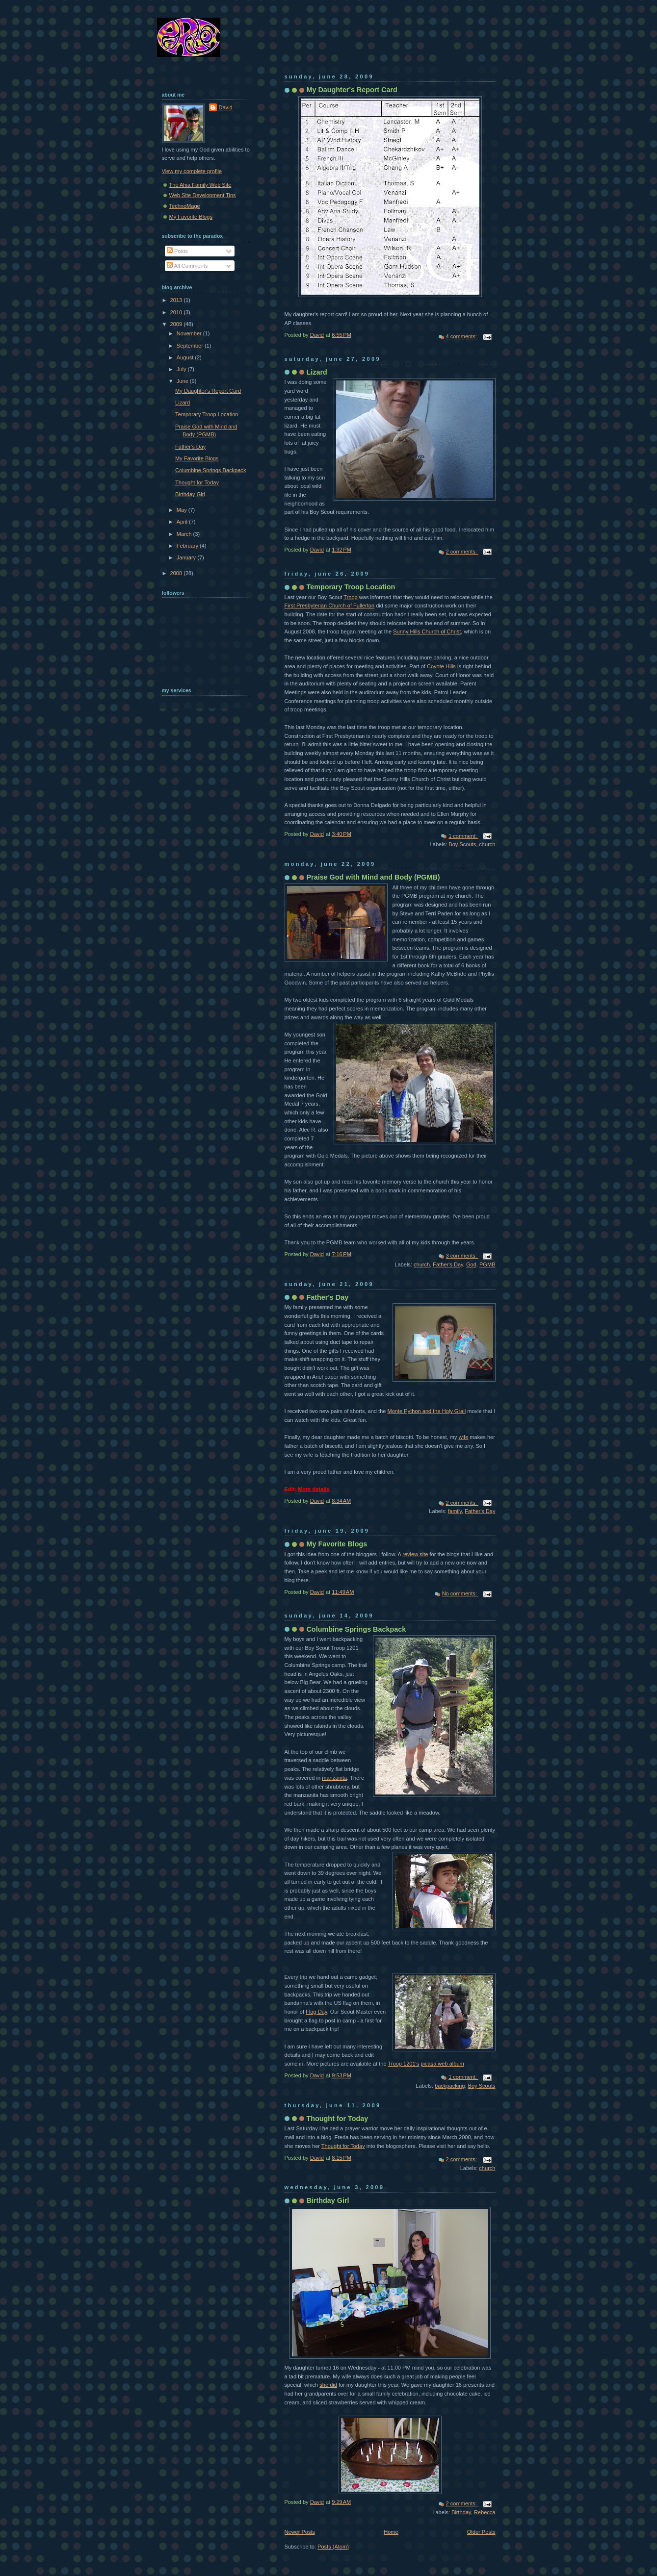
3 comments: (462, 1256)
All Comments (187, 266)
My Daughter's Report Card (352, 90)
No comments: (460, 1593)
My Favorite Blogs (337, 1544)
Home (391, 2532)
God (471, 1264)
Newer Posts (300, 2532)
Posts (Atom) (333, 2547)
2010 (177, 312)
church (487, 844)
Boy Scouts (462, 844)
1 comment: (463, 836)
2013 (177, 300)
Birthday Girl (328, 2200)
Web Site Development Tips (202, 195)
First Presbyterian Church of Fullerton (330, 605)
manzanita (334, 1778)
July (182, 369)
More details (313, 1489)
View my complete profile (192, 171)
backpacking (450, 2086)
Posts (177, 251)
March (185, 534)
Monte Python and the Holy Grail (427, 1411)
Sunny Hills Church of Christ (427, 631)
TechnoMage (184, 206)
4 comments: (462, 336)
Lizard (317, 372)
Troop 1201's (404, 2064)
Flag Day (316, 2012)
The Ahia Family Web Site (200, 185)
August (186, 357)
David (226, 107)
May (182, 510)
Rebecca (485, 2512)
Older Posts (481, 2532)
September (191, 346)
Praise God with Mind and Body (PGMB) (373, 877)
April (183, 522)
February (188, 546)
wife (464, 1437)
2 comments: (462, 552)
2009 (177, 324)
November (190, 333)
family (455, 1511)
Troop (350, 597)
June (183, 381)
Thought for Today (337, 2118)
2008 (177, 573)
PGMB (487, 1264)
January (187, 557)
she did (328, 2385)
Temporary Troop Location (351, 587)
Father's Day (448, 1264)
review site (415, 1554)
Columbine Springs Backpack (356, 1629)
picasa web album (442, 2064)
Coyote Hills (441, 666)
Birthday (461, 2512)
